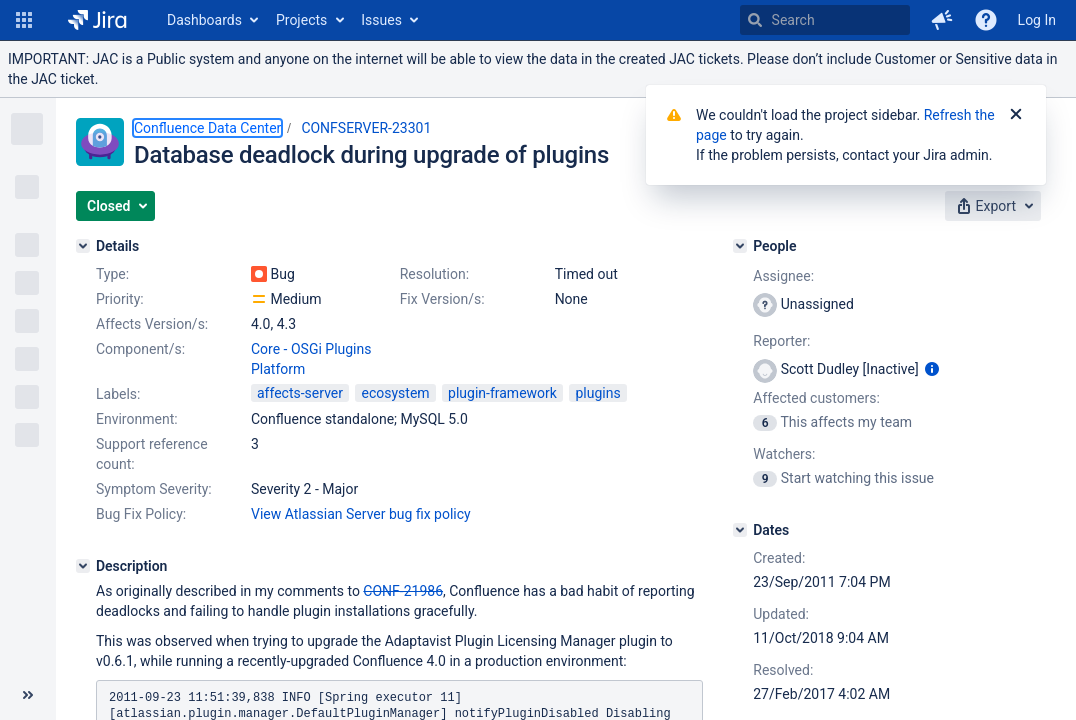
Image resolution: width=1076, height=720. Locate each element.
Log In (1037, 20)
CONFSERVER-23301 (366, 128)
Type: (112, 274)
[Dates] (740, 530)
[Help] (986, 20)
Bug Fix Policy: (141, 514)
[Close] (1016, 115)
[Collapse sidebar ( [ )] (28, 695)
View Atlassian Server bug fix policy (361, 514)
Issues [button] (381, 20)
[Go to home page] (97, 20)
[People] (740, 246)
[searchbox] (825, 20)
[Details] (83, 246)
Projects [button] (301, 20)
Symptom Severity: (154, 489)
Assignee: (783, 276)
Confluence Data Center (207, 128)
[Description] (83, 566)
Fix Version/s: (442, 299)
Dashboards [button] (204, 20)
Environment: (137, 419)
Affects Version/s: (152, 324)
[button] (24, 20)
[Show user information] (932, 369)
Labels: (118, 394)
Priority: (120, 299)
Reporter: (781, 341)
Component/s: (140, 349)
